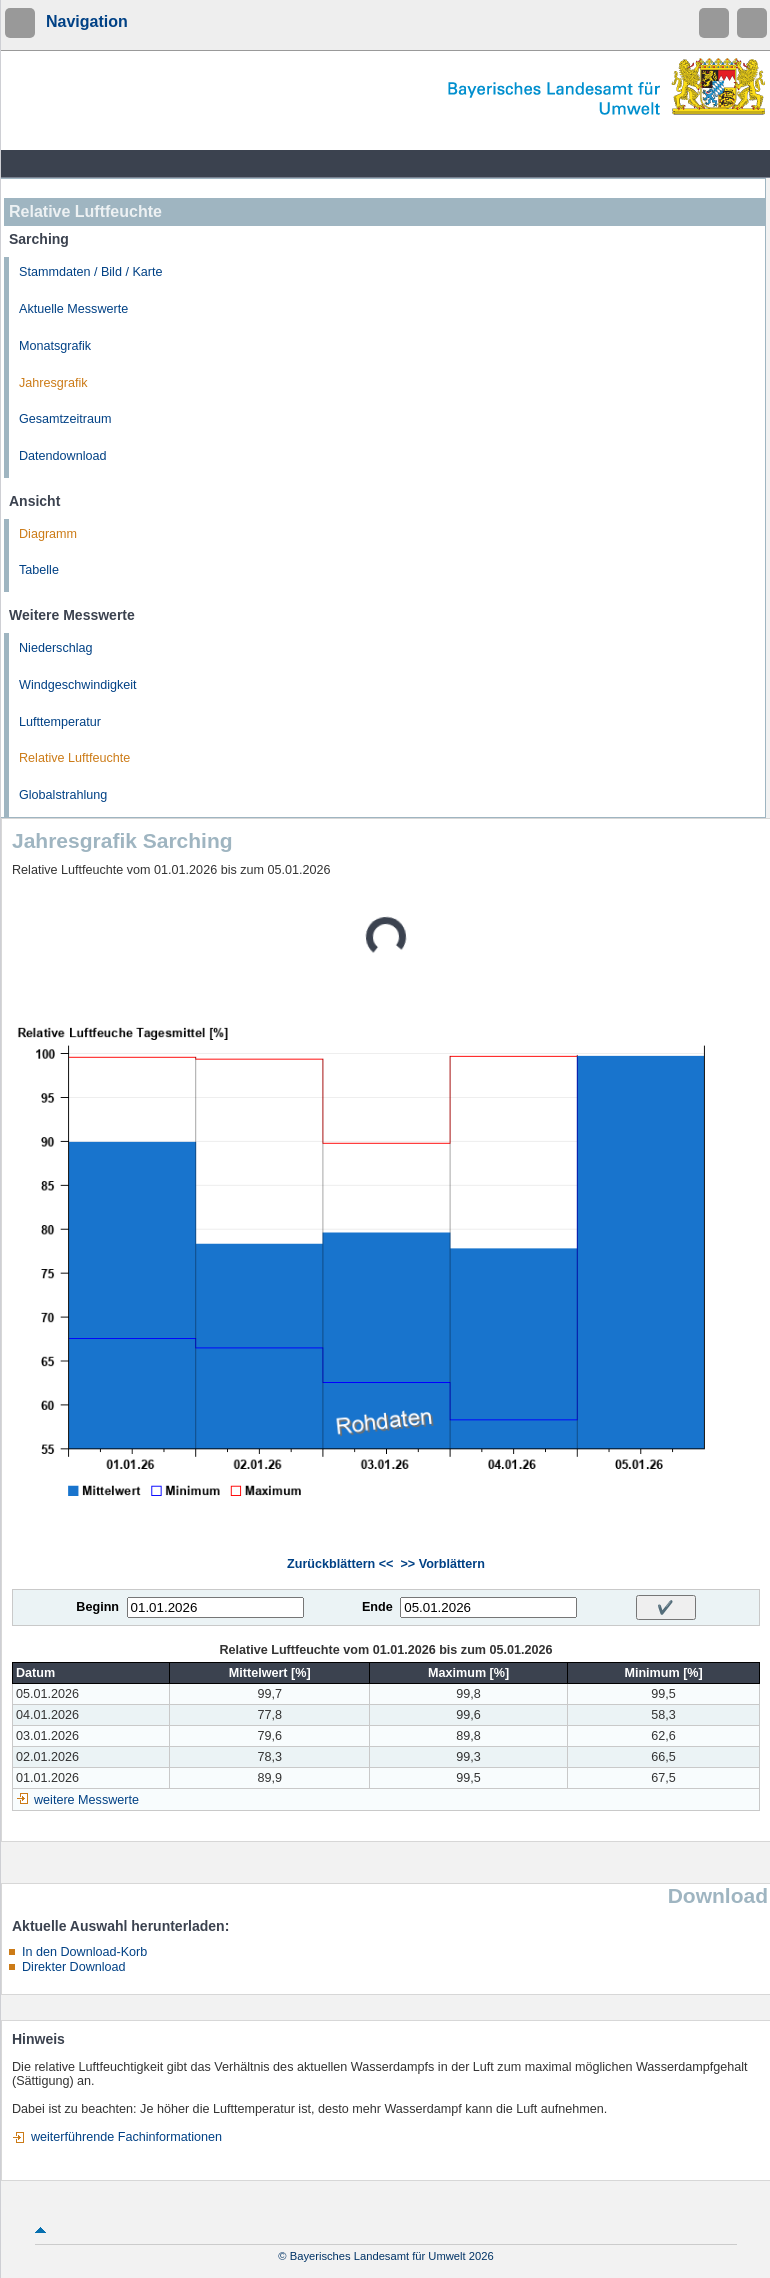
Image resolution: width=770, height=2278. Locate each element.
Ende (377, 1607)
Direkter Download (74, 1967)
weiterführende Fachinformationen (126, 2137)
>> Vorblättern (442, 1564)
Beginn (97, 1607)
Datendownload (63, 456)
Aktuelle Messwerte (73, 309)
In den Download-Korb (84, 1952)
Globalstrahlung (63, 795)
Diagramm (48, 534)
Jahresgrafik (53, 383)
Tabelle (39, 570)
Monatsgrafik (55, 346)
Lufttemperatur (60, 722)
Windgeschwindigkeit (78, 685)
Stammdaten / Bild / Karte (91, 272)
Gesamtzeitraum (65, 419)
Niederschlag (56, 648)
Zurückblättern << (340, 1564)
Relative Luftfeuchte (74, 758)
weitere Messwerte (86, 1800)
